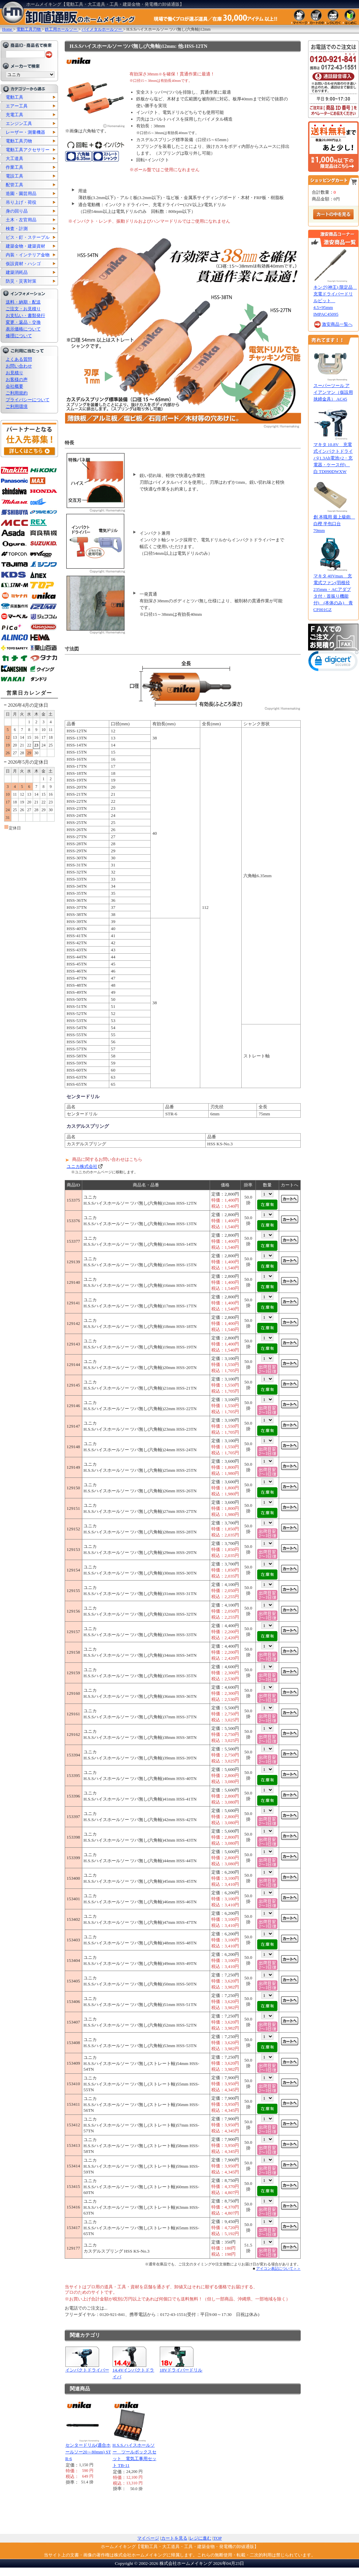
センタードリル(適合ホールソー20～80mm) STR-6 (88, 2452)
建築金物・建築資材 (25, 246)
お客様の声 (17, 379)
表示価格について (23, 328)
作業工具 (14, 167)
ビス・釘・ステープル (28, 237)
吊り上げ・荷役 (21, 202)
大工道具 (14, 158)
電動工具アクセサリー (28, 149)
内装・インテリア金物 (28, 254)
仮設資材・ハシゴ (23, 263)
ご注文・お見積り (23, 308)
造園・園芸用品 (21, 193)
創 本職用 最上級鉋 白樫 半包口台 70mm (334, 523)
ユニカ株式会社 (82, 1166)
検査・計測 (17, 228)
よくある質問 (19, 359)
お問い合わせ (19, 366)
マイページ (148, 2538)
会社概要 (14, 386)
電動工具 (14, 97)
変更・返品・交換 (23, 322)
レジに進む (200, 2538)
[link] (333, 662)
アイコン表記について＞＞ (278, 2268)
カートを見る (174, 2538)
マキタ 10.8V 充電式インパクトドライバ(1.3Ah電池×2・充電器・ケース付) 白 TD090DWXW (333, 458)
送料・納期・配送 (23, 302)
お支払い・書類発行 (25, 315)
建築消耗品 (17, 272)
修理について (19, 335)
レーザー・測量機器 (25, 132)
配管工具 (14, 184)
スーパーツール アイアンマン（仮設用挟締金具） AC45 (333, 392)
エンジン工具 (19, 123)
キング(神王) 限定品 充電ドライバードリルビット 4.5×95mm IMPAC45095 (335, 301)
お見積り (14, 372)
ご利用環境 (17, 406)
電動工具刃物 (19, 141)
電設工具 (14, 176)
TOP (217, 2538)
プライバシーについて (28, 399)
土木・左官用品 (21, 219)
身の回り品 (17, 211)
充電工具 (14, 114)
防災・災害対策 (21, 281)
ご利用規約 (17, 392)
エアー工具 (17, 105)
